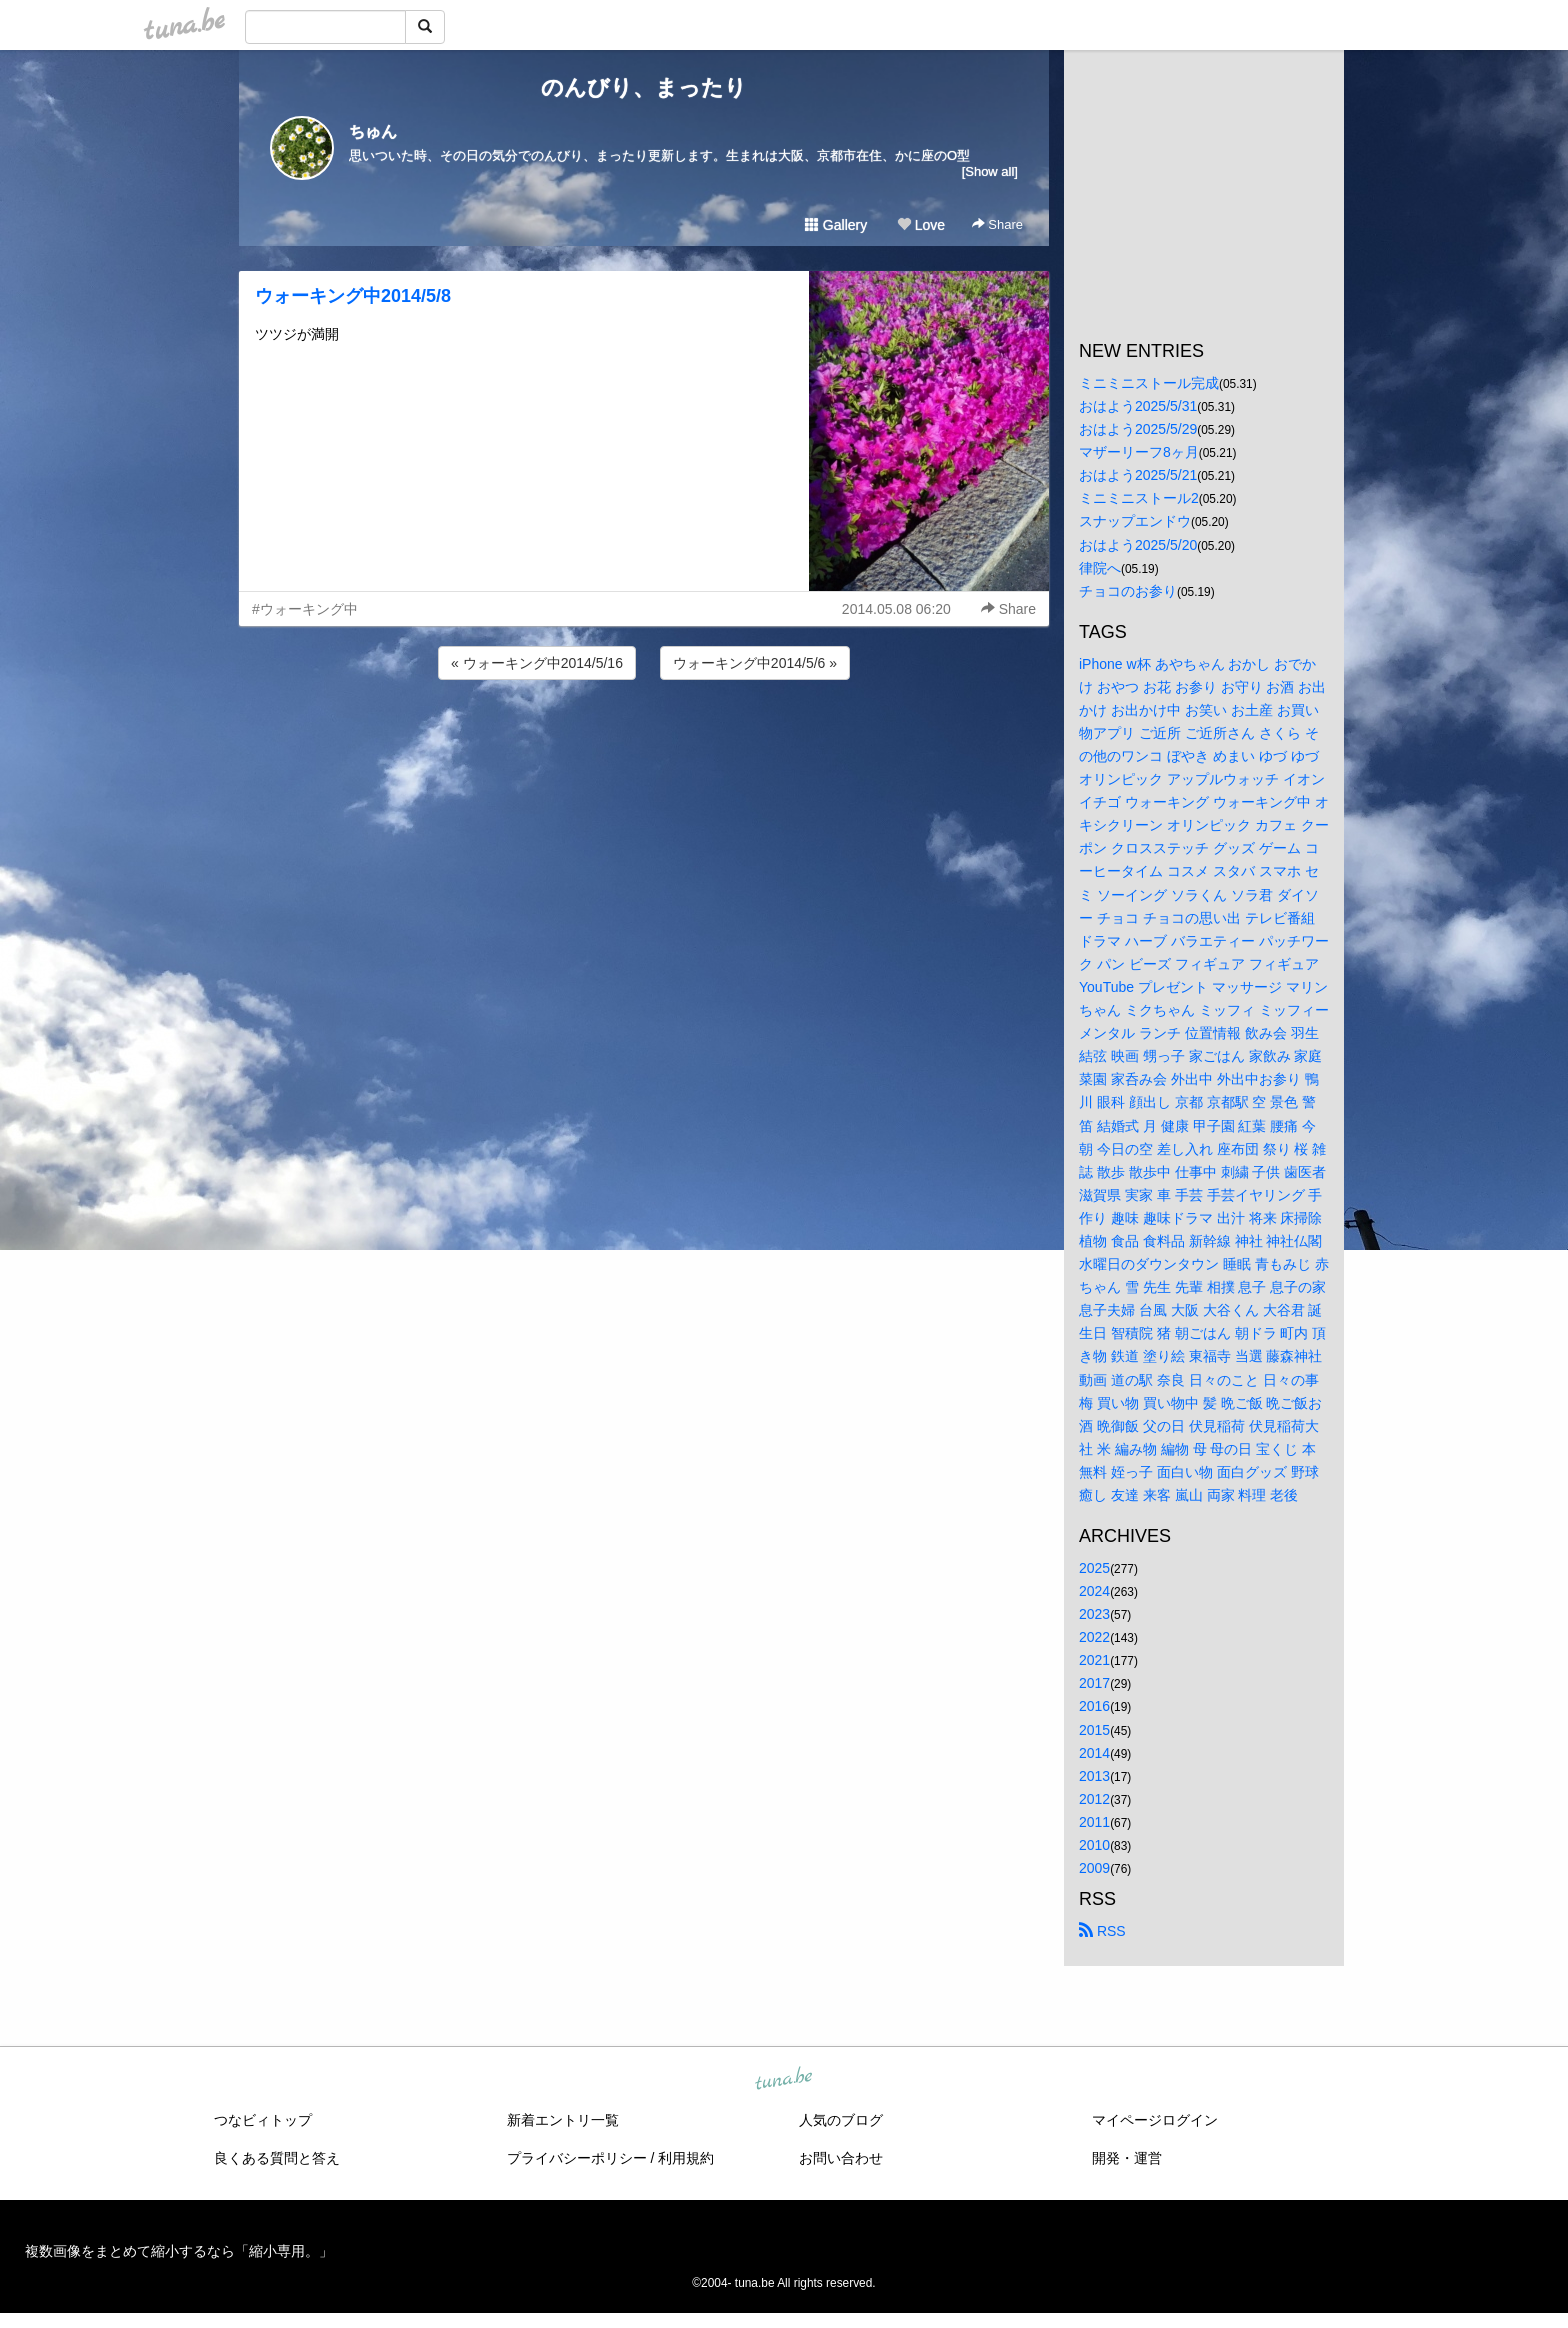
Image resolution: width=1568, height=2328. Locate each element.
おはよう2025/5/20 (1138, 545)
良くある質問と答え (277, 2158)
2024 (1094, 1591)
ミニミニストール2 (1139, 498)
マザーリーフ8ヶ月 (1139, 452)
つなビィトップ (263, 2120)
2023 (1094, 1614)
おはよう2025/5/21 (1138, 475)
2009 (1094, 1868)
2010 (1094, 1845)
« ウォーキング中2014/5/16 (537, 663)
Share (997, 224)
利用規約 (686, 2158)
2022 (1094, 1637)
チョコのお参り (1128, 591)
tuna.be (783, 2080)
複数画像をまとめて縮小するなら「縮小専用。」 (179, 2251)
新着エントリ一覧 (563, 2120)
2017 (1094, 1683)
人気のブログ (841, 2120)
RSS (1102, 1931)
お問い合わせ (841, 2158)
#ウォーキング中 (305, 609)
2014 (1094, 1753)
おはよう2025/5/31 (1138, 406)
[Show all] (990, 171)
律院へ (1100, 568)
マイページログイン (1155, 2120)
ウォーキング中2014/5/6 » (755, 663)
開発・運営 (1127, 2158)
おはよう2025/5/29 (1138, 429)
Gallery (836, 225)
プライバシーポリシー (577, 2158)
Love (921, 225)
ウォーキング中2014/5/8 (353, 296)
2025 (1094, 1568)
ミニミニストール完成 (1149, 383)
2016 (1094, 1706)
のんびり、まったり (644, 87)
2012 (1094, 1799)
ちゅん (373, 131)
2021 (1094, 1660)
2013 (1094, 1776)
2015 (1094, 1730)
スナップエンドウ (1135, 521)
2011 (1094, 1822)
